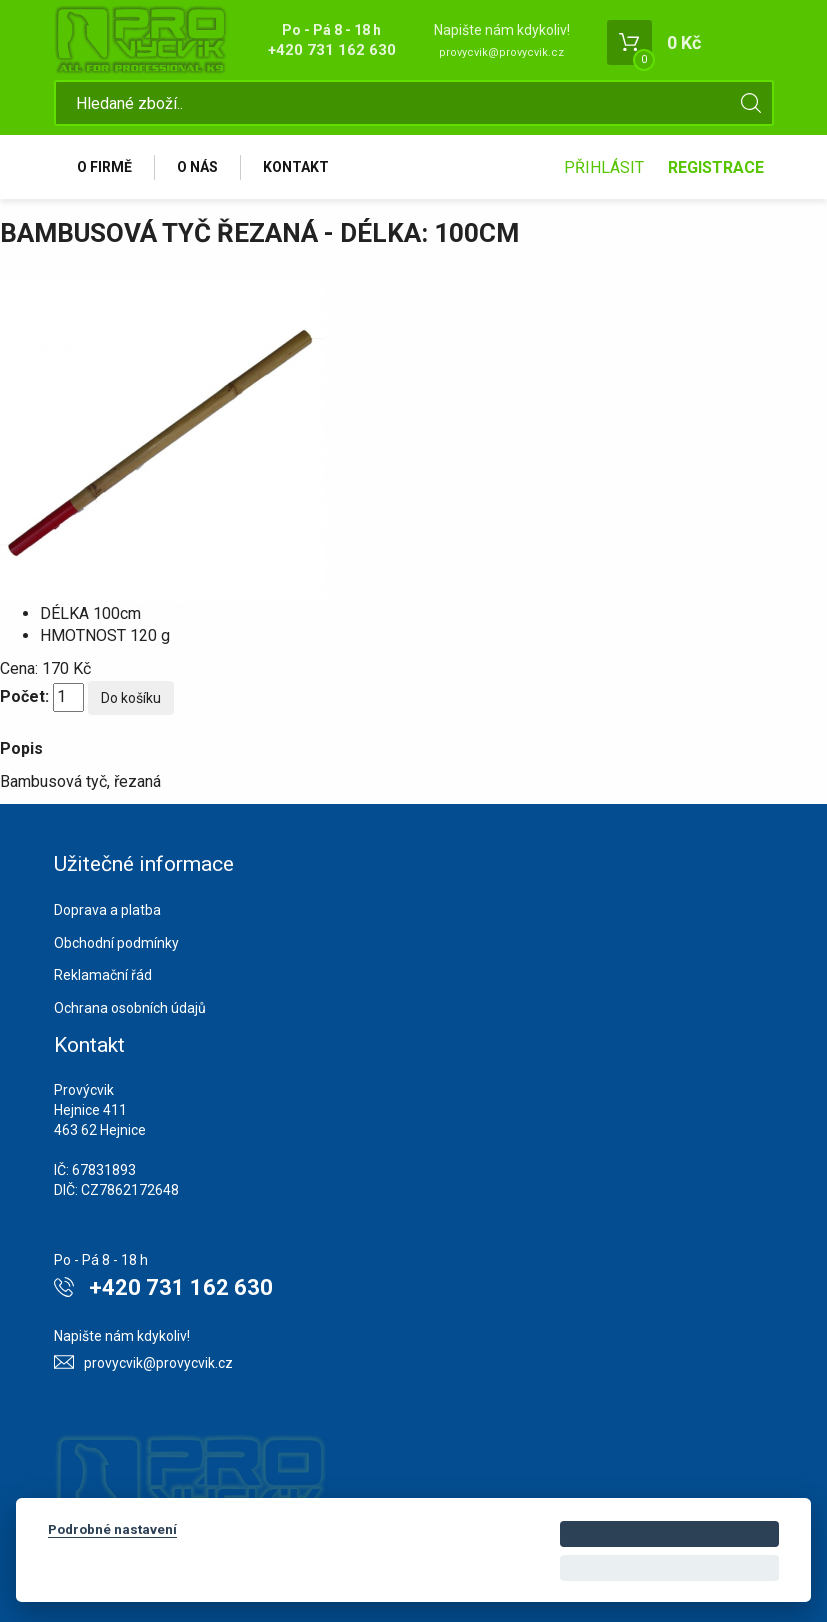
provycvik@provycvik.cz (501, 52)
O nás (197, 167)
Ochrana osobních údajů (130, 1008)
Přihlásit (604, 167)
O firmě (104, 167)
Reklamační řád (103, 975)
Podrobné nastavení (112, 1529)
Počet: (24, 696)
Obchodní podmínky (116, 943)
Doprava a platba (107, 910)
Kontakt (296, 167)
